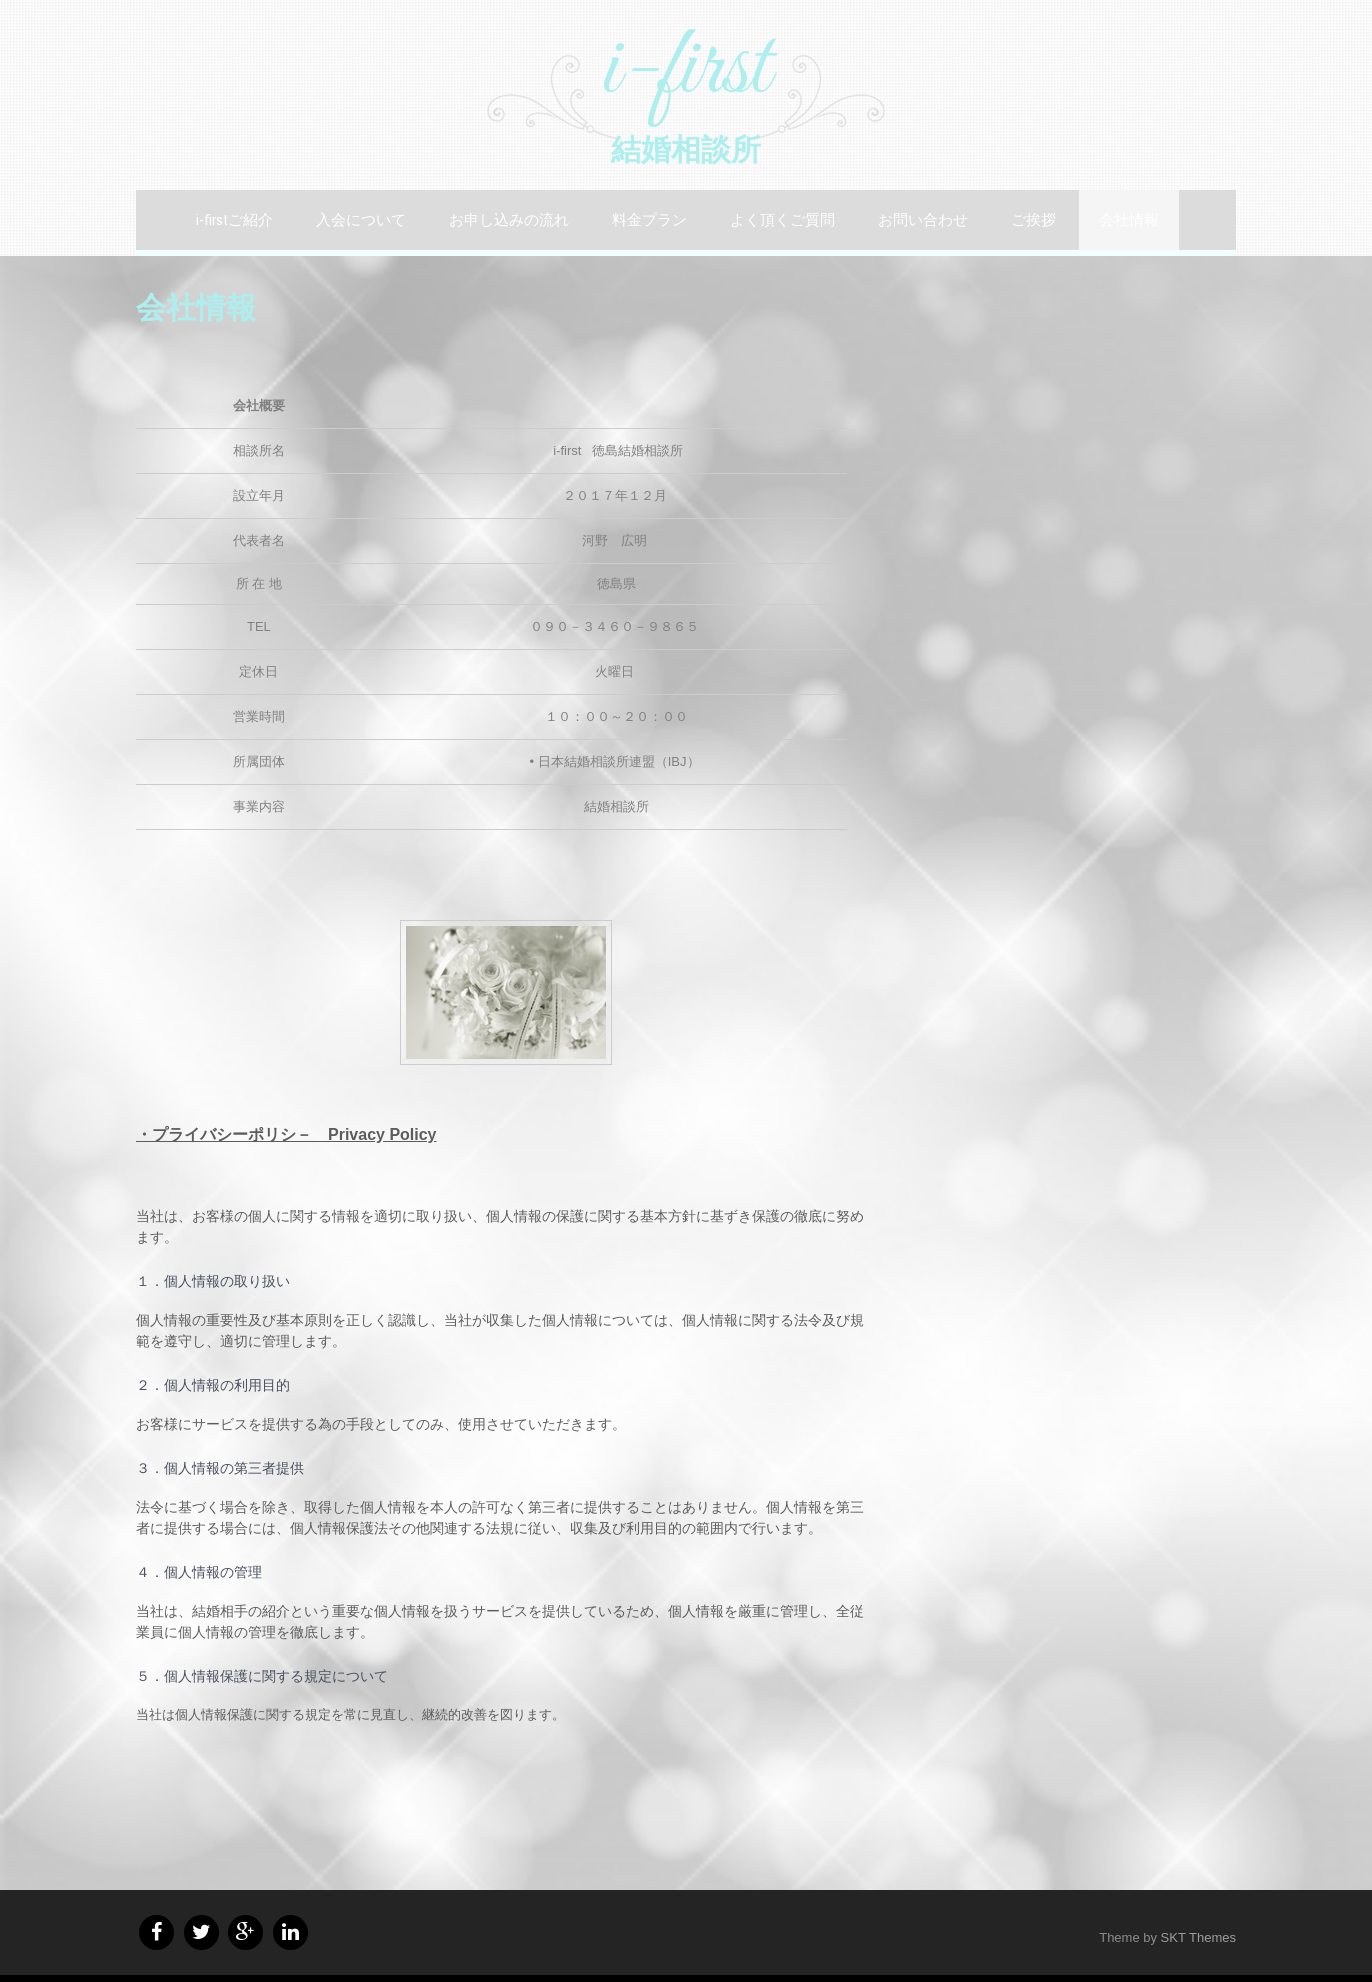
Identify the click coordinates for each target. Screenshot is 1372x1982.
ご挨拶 (1033, 220)
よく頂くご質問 (782, 220)
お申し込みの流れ (509, 220)
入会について (361, 220)
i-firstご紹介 (234, 220)
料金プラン (649, 220)
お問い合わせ (923, 220)
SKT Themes (1198, 1937)
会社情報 (1129, 220)
